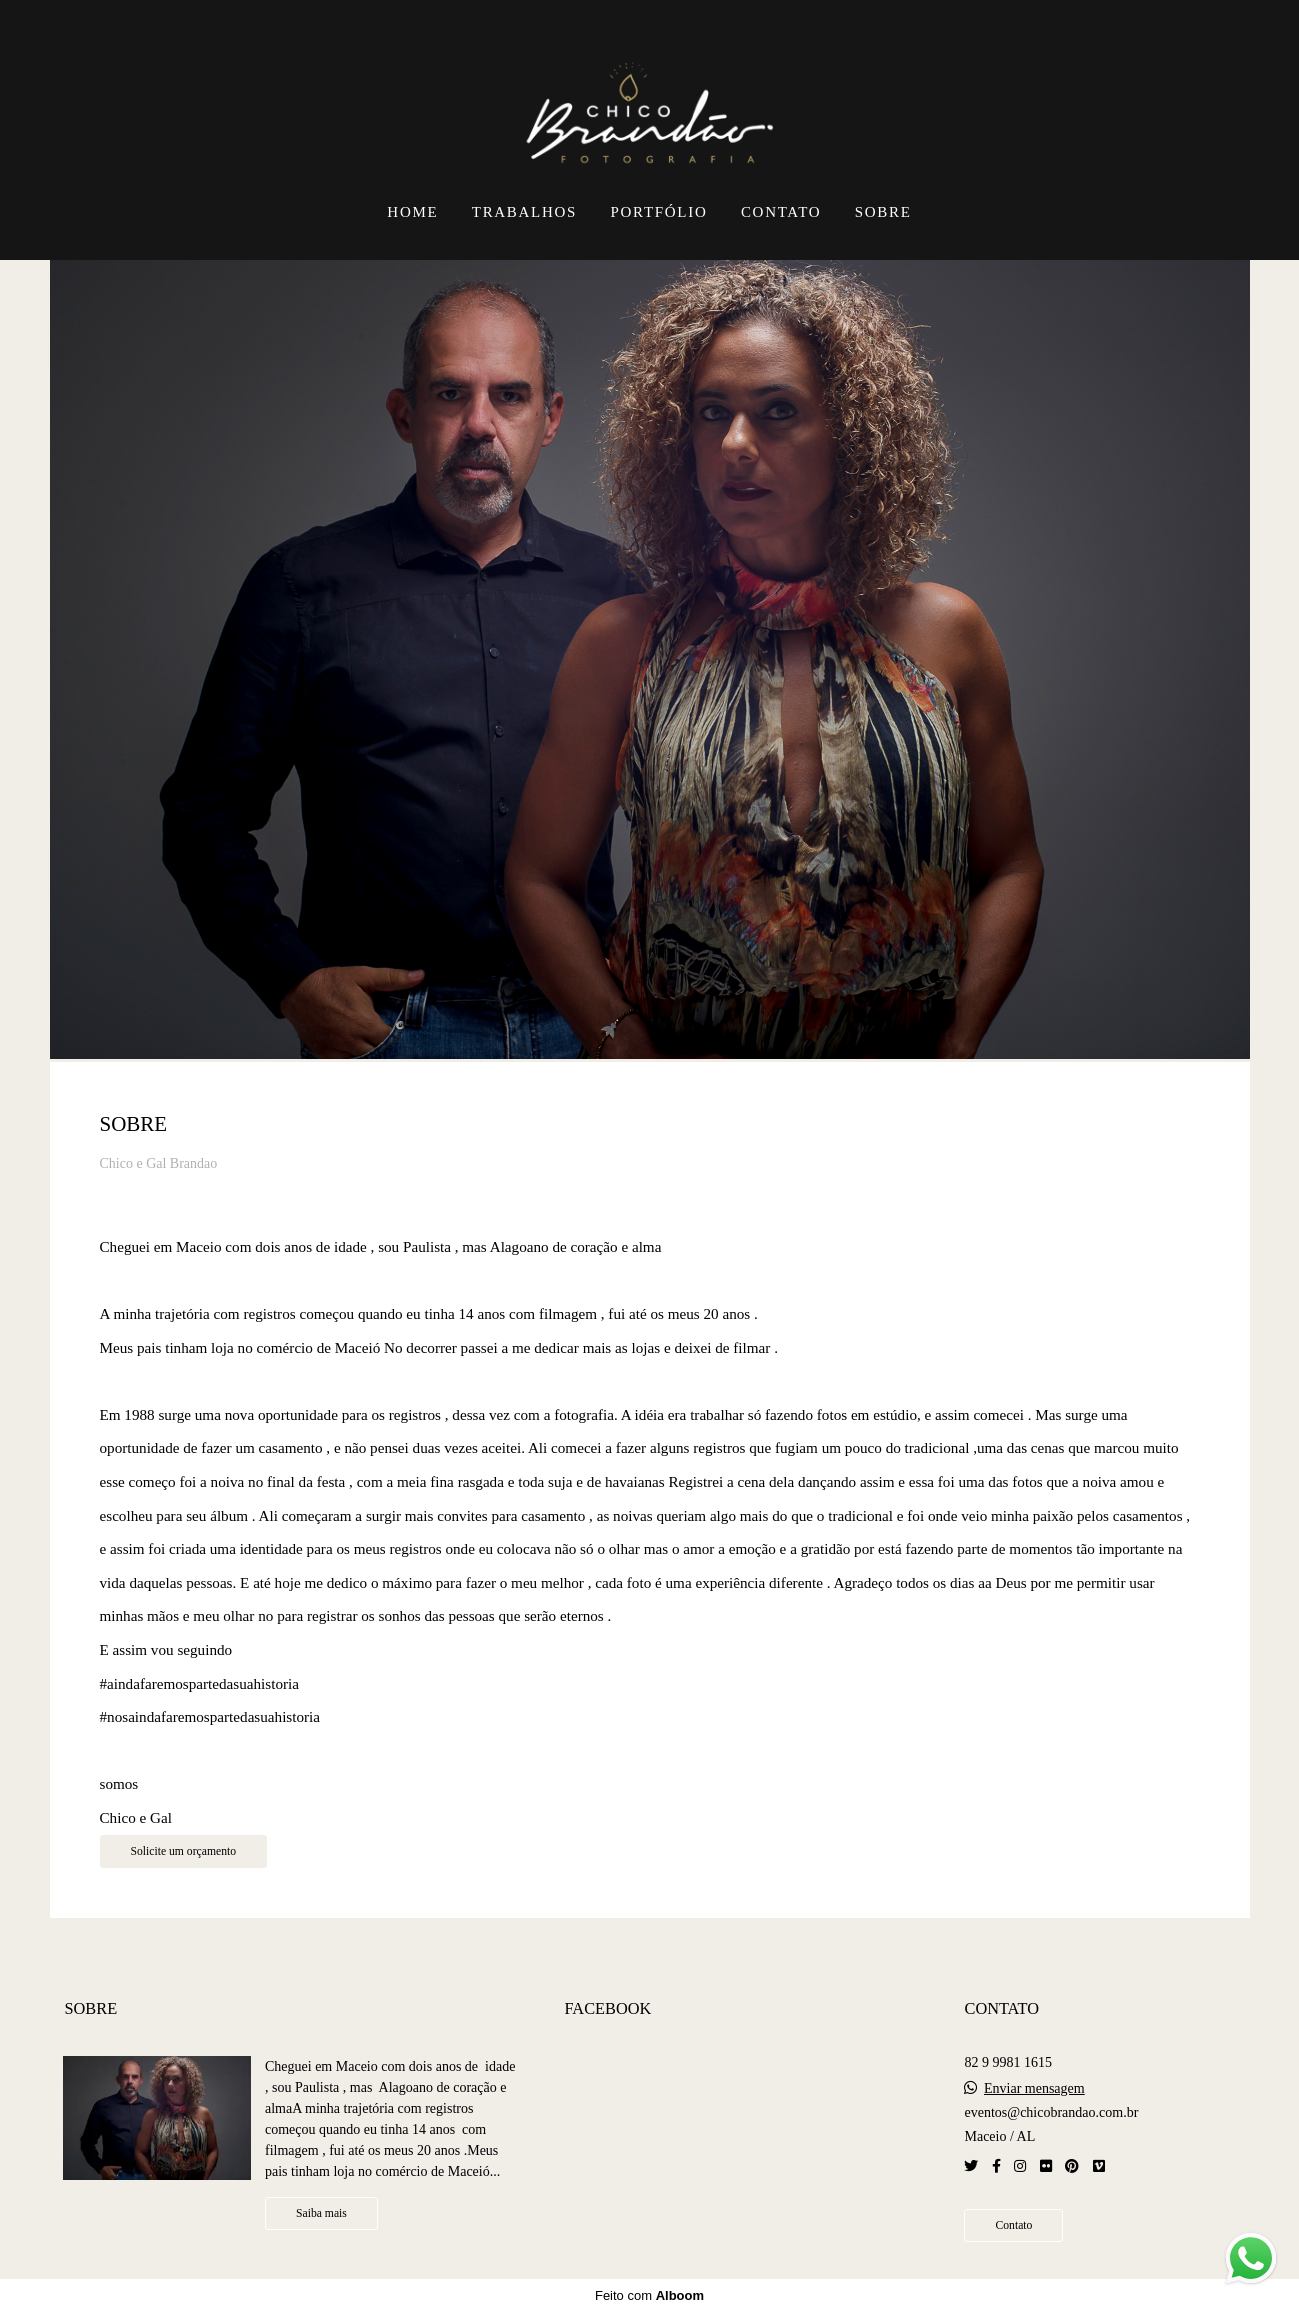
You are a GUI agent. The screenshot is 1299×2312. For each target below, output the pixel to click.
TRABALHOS (524, 212)
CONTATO (781, 212)
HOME (412, 212)
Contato (1013, 2225)
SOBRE (883, 212)
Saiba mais (321, 2213)
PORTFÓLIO (659, 212)
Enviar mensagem (1034, 2089)
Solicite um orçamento (184, 1851)
